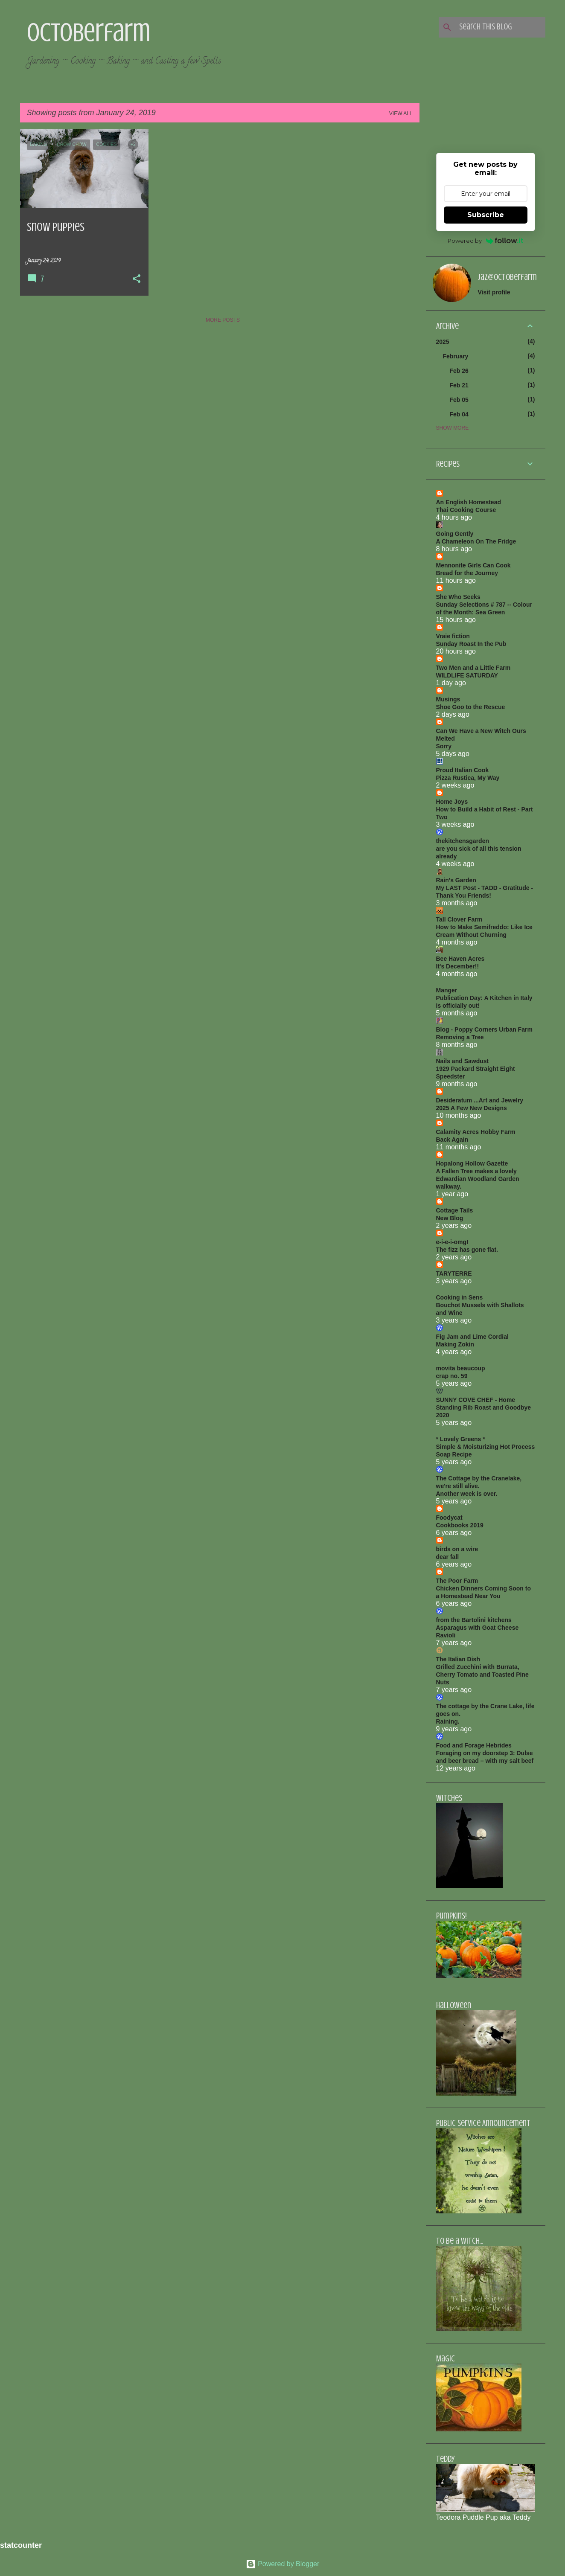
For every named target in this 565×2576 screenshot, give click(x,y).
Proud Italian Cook (462, 770)
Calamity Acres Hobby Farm (475, 1131)
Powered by (485, 240)
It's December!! (457, 966)
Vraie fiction (453, 636)
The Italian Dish (458, 1659)
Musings (448, 699)
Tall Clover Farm (459, 919)
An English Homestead (468, 502)
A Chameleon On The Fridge (476, 541)
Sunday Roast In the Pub (471, 643)
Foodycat (449, 1517)
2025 (442, 341)
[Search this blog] (500, 27)
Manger (446, 990)
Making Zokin (455, 1344)
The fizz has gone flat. (467, 1249)
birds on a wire (457, 1549)
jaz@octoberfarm (507, 277)
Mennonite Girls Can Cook (473, 565)
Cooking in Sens (459, 1297)
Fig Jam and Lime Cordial (472, 1336)
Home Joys (452, 801)
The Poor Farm (457, 1580)
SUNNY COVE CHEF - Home (475, 1399)
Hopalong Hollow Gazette (472, 1163)
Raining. (448, 1721)
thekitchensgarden (462, 840)
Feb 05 (459, 399)
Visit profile (494, 292)
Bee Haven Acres (460, 958)
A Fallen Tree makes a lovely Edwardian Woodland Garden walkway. (477, 1179)
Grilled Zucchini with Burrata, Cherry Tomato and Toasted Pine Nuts (482, 1674)
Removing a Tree (460, 1037)
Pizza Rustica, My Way (468, 777)
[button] (136, 279)
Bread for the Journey (467, 573)
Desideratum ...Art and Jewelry (480, 1100)
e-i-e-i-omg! (452, 1242)
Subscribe (485, 215)
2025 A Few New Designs (471, 1108)
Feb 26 (459, 370)
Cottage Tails (454, 1210)
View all (401, 113)
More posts (223, 320)
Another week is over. (467, 1493)
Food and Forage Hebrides (474, 1745)
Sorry (444, 746)
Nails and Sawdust (462, 1061)
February (456, 356)
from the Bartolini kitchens (474, 1620)
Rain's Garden (456, 880)
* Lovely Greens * (460, 1439)
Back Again (452, 1139)
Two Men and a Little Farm (473, 667)
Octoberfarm (88, 32)
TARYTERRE (454, 1273)
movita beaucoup (460, 1368)
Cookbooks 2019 (459, 1525)
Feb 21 (459, 385)
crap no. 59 (452, 1375)
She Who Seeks (458, 596)
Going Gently (455, 533)
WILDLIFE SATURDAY (467, 675)
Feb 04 (459, 414)
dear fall (447, 1556)
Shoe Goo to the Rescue (470, 707)
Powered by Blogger (283, 2563)
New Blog (449, 1218)
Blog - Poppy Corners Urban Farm (484, 1029)
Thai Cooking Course (466, 509)
